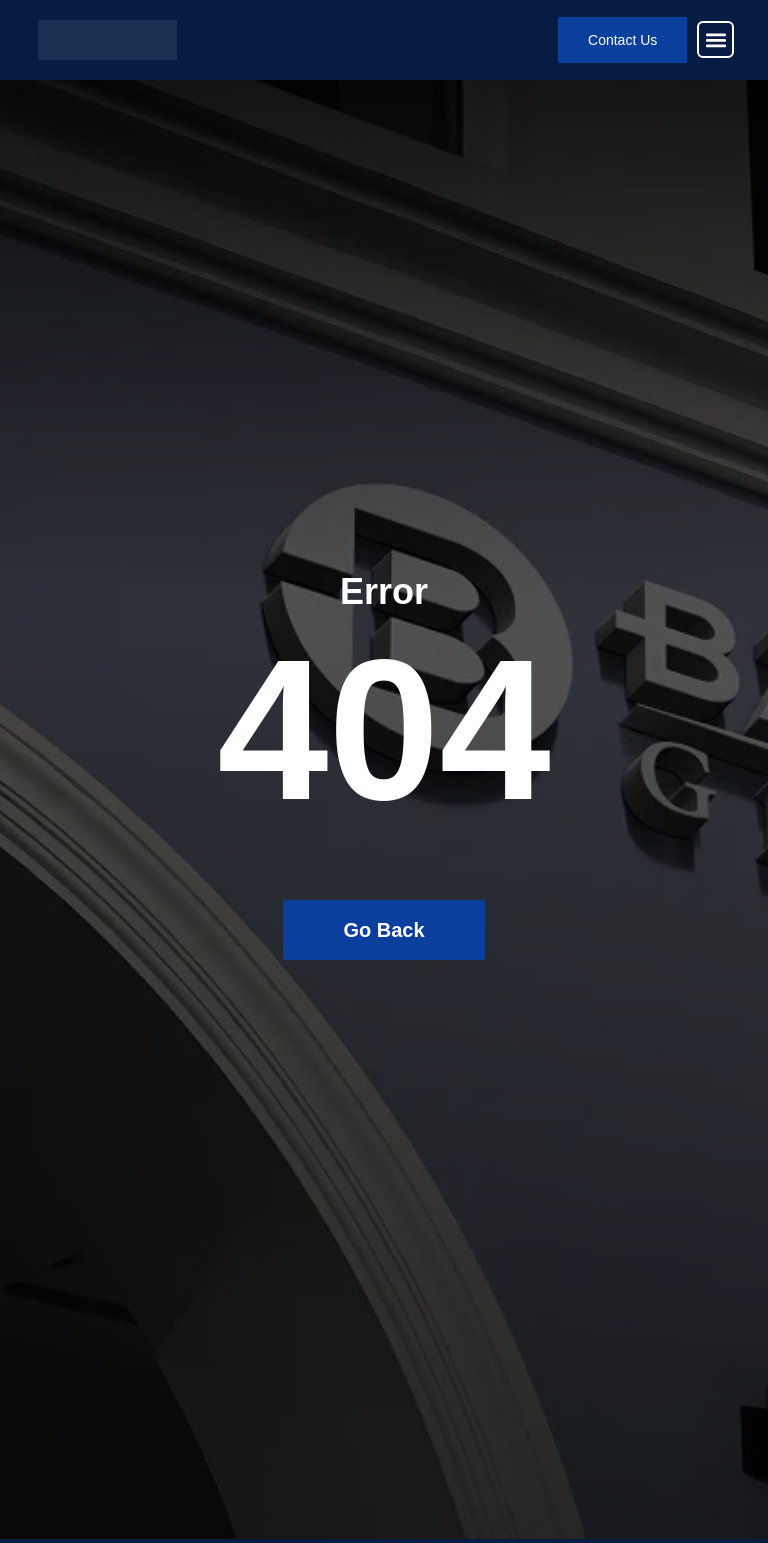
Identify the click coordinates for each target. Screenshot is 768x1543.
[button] (715, 39)
